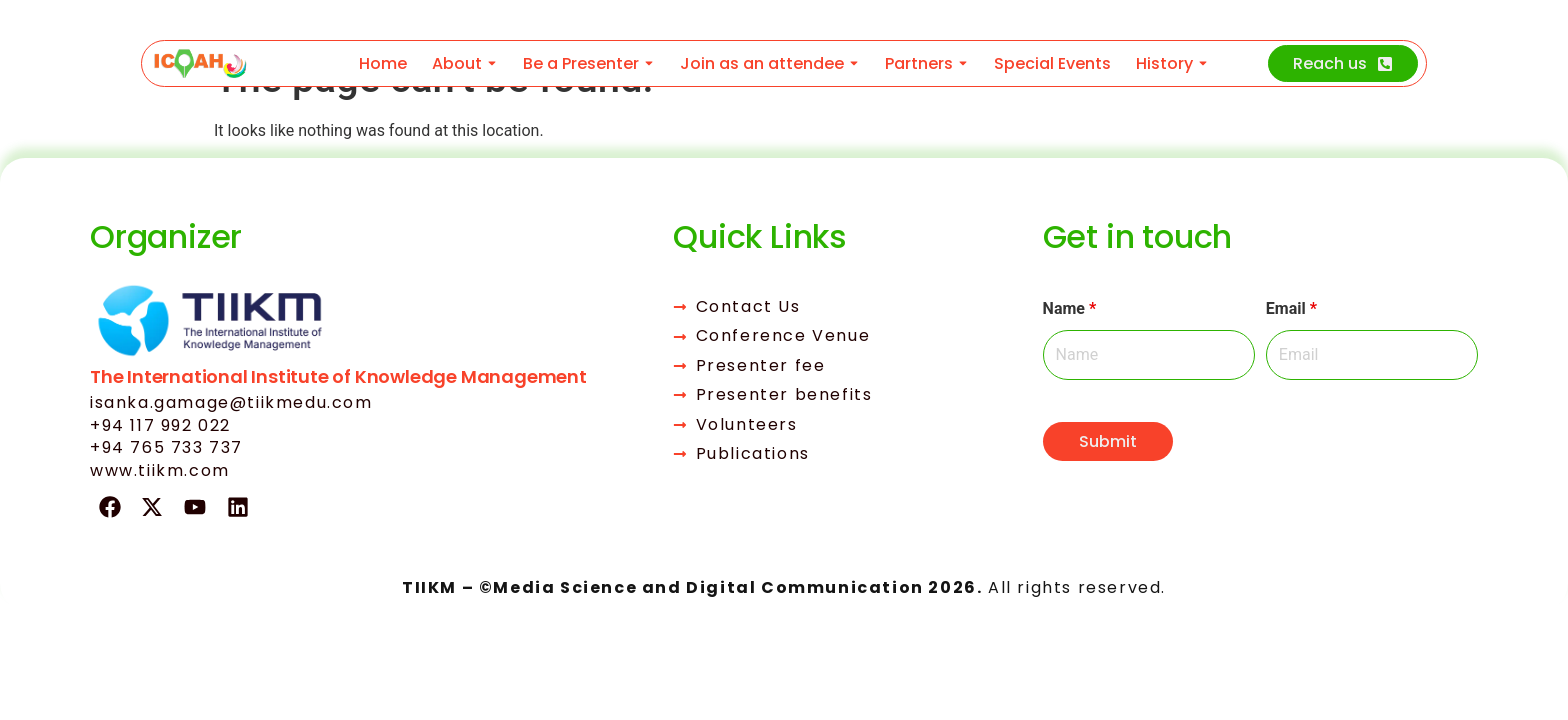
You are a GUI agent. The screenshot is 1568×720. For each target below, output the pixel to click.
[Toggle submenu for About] (490, 63)
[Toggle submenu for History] (1201, 63)
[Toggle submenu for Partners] (961, 63)
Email (1291, 309)
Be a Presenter (581, 63)
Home (383, 63)
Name (1070, 309)
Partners (919, 63)
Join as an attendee (762, 63)
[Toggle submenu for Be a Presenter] (647, 63)
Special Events (1052, 63)
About (457, 63)
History (1164, 63)
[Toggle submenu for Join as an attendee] (852, 63)
